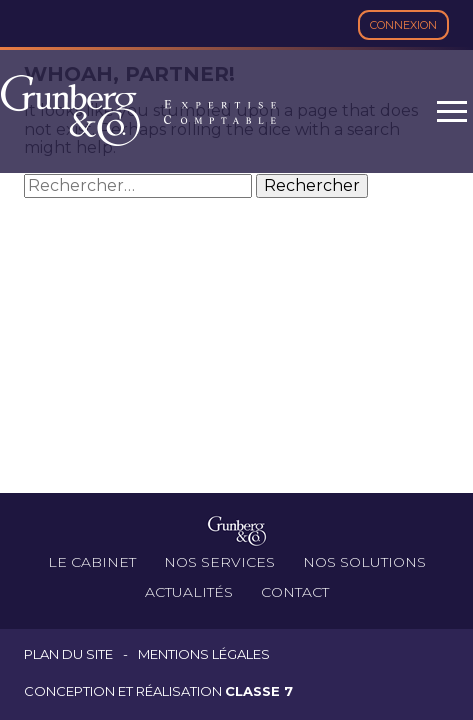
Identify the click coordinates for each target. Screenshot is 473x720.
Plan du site (68, 654)
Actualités (189, 592)
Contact (295, 592)
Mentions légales (204, 654)
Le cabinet (92, 562)
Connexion (403, 25)
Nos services (219, 562)
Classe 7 (259, 691)
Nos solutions (364, 562)
